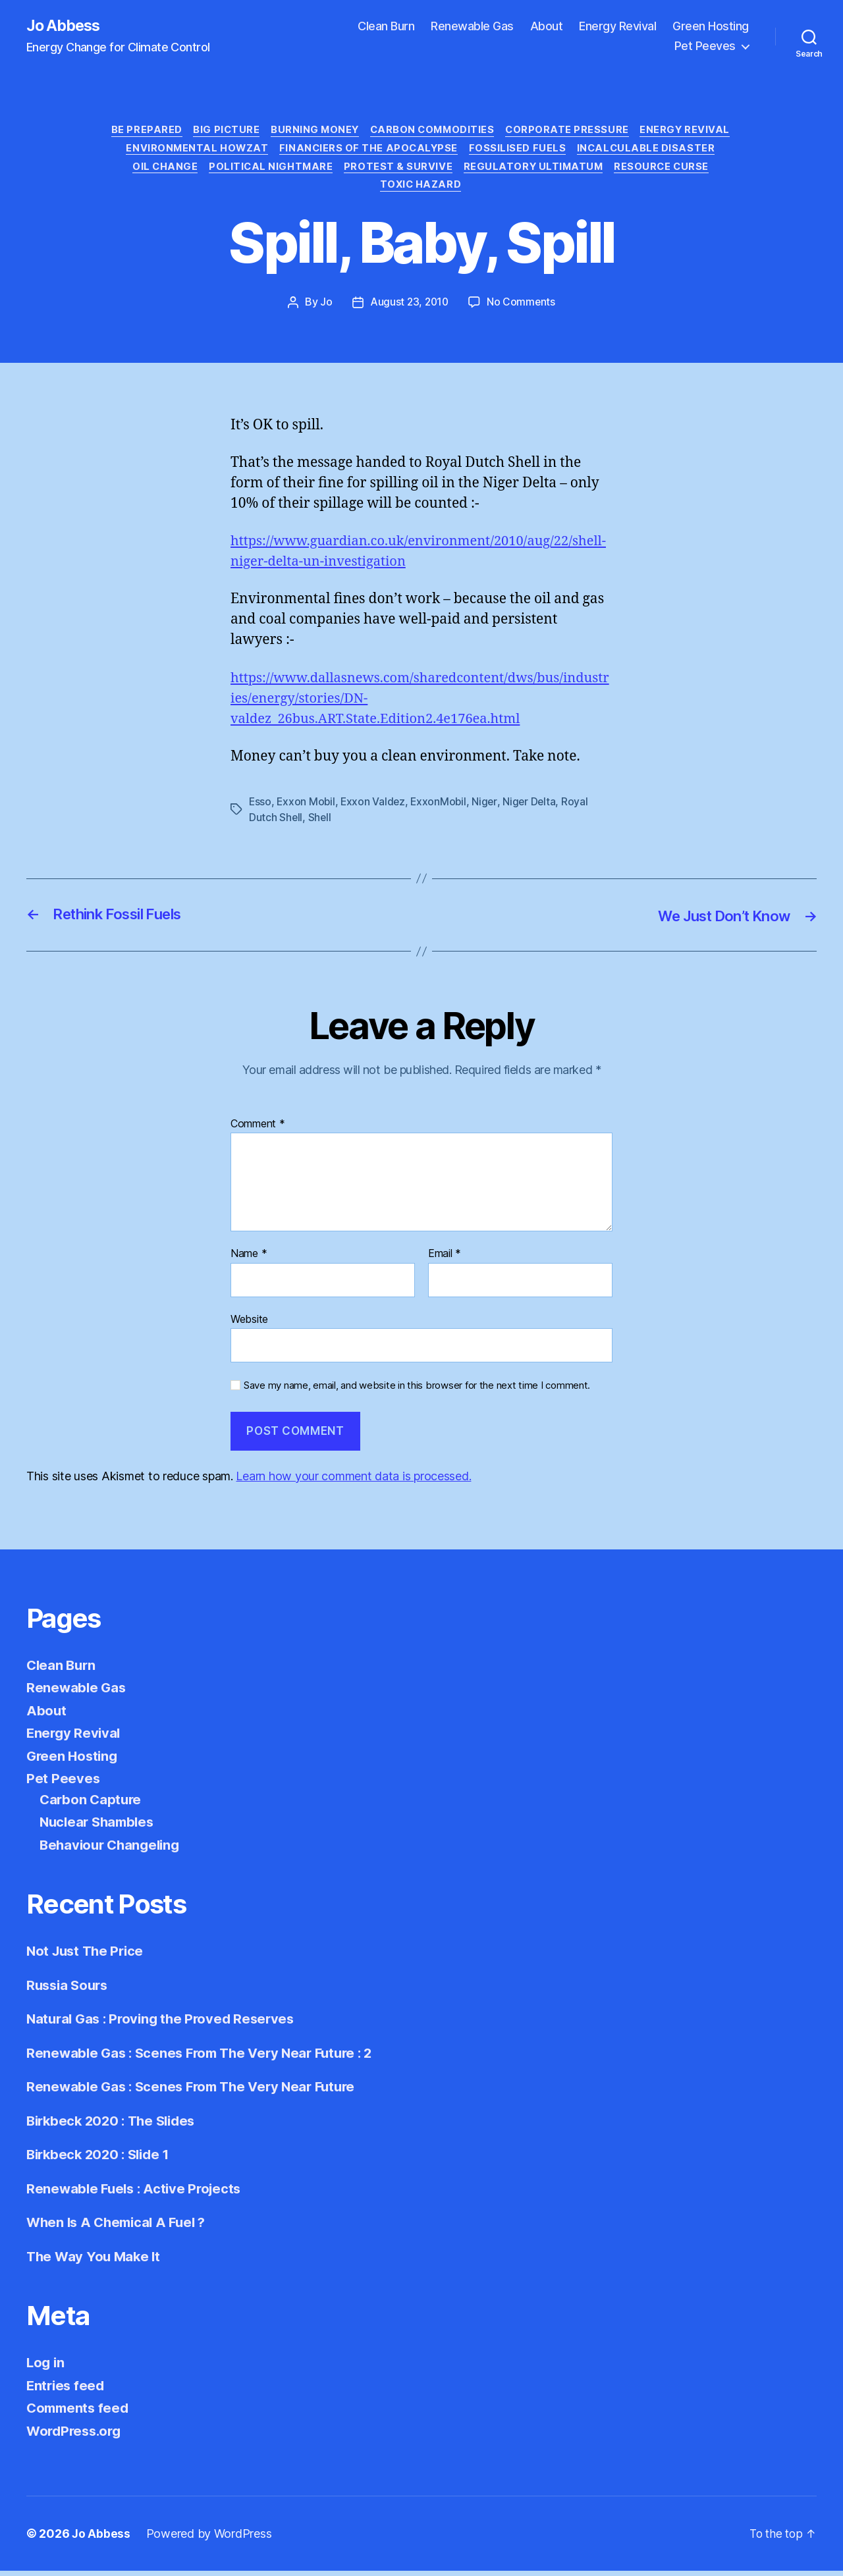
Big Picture (221, 132)
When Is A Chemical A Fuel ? (120, 2227)
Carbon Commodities (434, 132)
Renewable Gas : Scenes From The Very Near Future (197, 2091)
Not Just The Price (87, 1956)
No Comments (522, 308)
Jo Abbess (65, 26)
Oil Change (159, 171)
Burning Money (313, 132)
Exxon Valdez (375, 807)
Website (249, 1323)
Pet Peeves (705, 46)
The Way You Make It (95, 2261)
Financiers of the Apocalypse (368, 151)
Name (249, 1259)
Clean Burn (386, 27)
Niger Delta (534, 807)
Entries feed (66, 2390)
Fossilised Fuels (521, 151)
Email (444, 1259)
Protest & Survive (398, 171)
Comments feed (79, 2413)
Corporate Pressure (573, 132)
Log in (46, 2367)
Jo (325, 308)
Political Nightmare (268, 171)
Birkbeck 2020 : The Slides (115, 2125)
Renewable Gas (472, 27)
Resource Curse (669, 171)
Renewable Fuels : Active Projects (137, 2193)
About (546, 27)
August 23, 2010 (408, 308)
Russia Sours (69, 1989)
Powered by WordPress (210, 2539)
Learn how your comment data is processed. (353, 1481)
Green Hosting (710, 27)
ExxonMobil (442, 807)
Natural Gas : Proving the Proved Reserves (165, 2024)
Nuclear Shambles (100, 1827)
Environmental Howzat (193, 151)
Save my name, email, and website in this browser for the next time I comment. (417, 1391)
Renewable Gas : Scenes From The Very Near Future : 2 (206, 2057)
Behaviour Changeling (113, 1849)
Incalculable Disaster (652, 151)
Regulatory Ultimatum (537, 171)
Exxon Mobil (307, 807)
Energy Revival (617, 27)
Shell (321, 823)
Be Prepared (139, 132)
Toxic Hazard (422, 190)
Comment (258, 1129)
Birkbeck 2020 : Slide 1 (101, 2159)
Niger (489, 807)
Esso (260, 807)
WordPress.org (76, 2435)
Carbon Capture (92, 1804)
